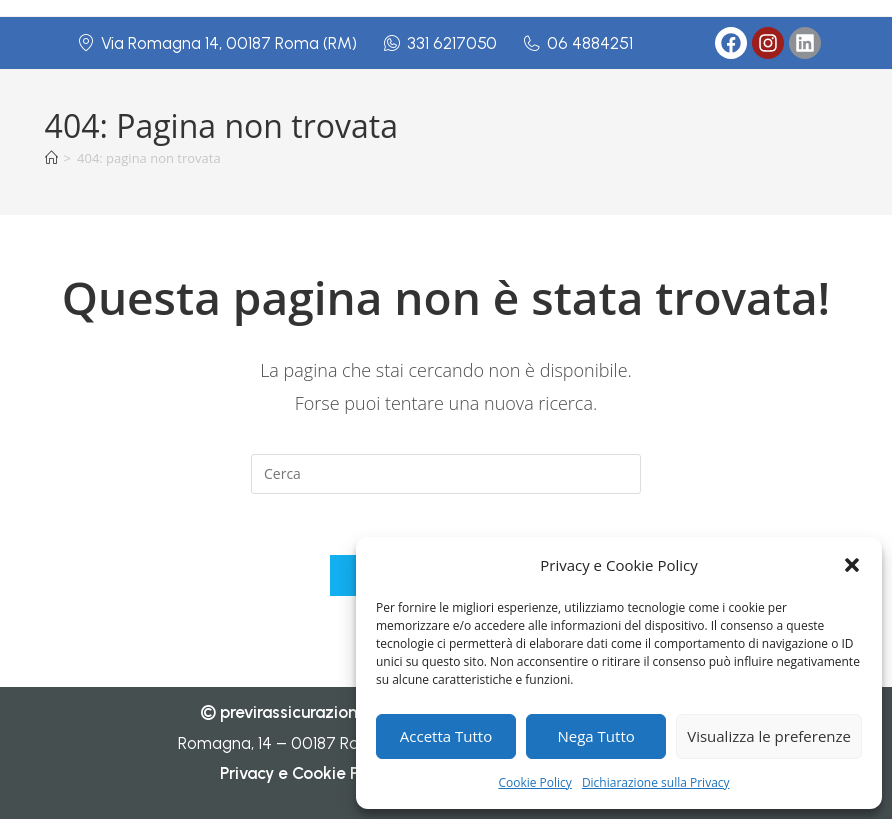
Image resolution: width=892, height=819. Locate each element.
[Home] (51, 158)
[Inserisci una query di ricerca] (446, 474)
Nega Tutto (596, 736)
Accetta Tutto (446, 736)
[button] (852, 565)
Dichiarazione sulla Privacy (656, 782)
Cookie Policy (534, 782)
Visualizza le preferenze (769, 736)
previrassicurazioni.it (298, 712)
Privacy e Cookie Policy (306, 773)
